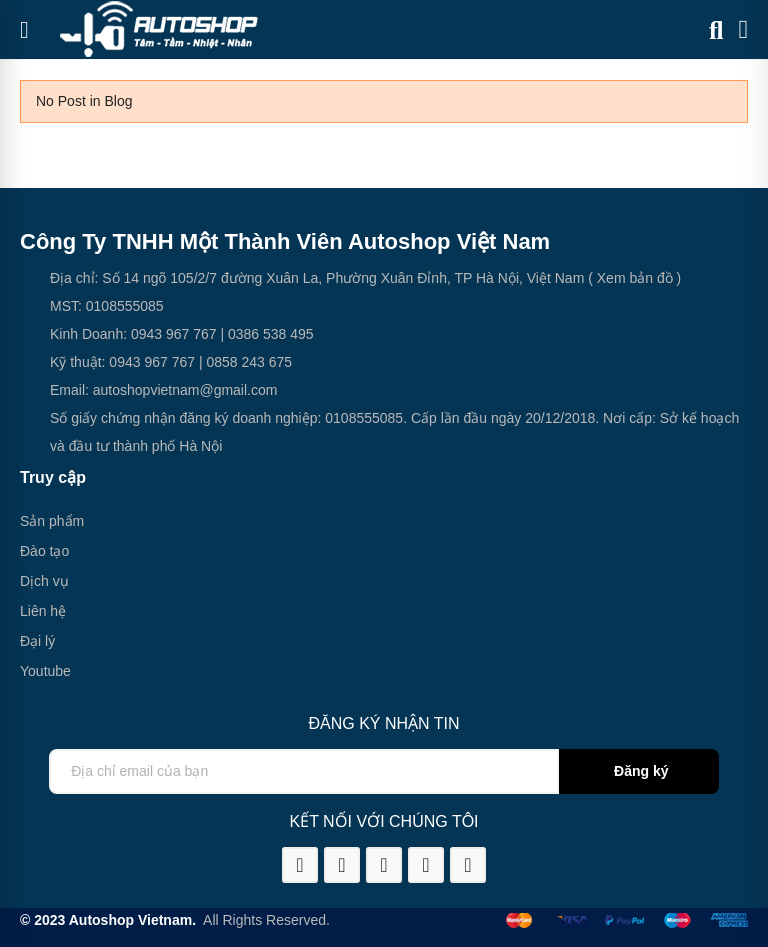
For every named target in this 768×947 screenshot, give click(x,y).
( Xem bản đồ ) (632, 278)
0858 (221, 362)
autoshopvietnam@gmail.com (185, 390)
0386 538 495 (271, 334)
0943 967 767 (174, 334)
